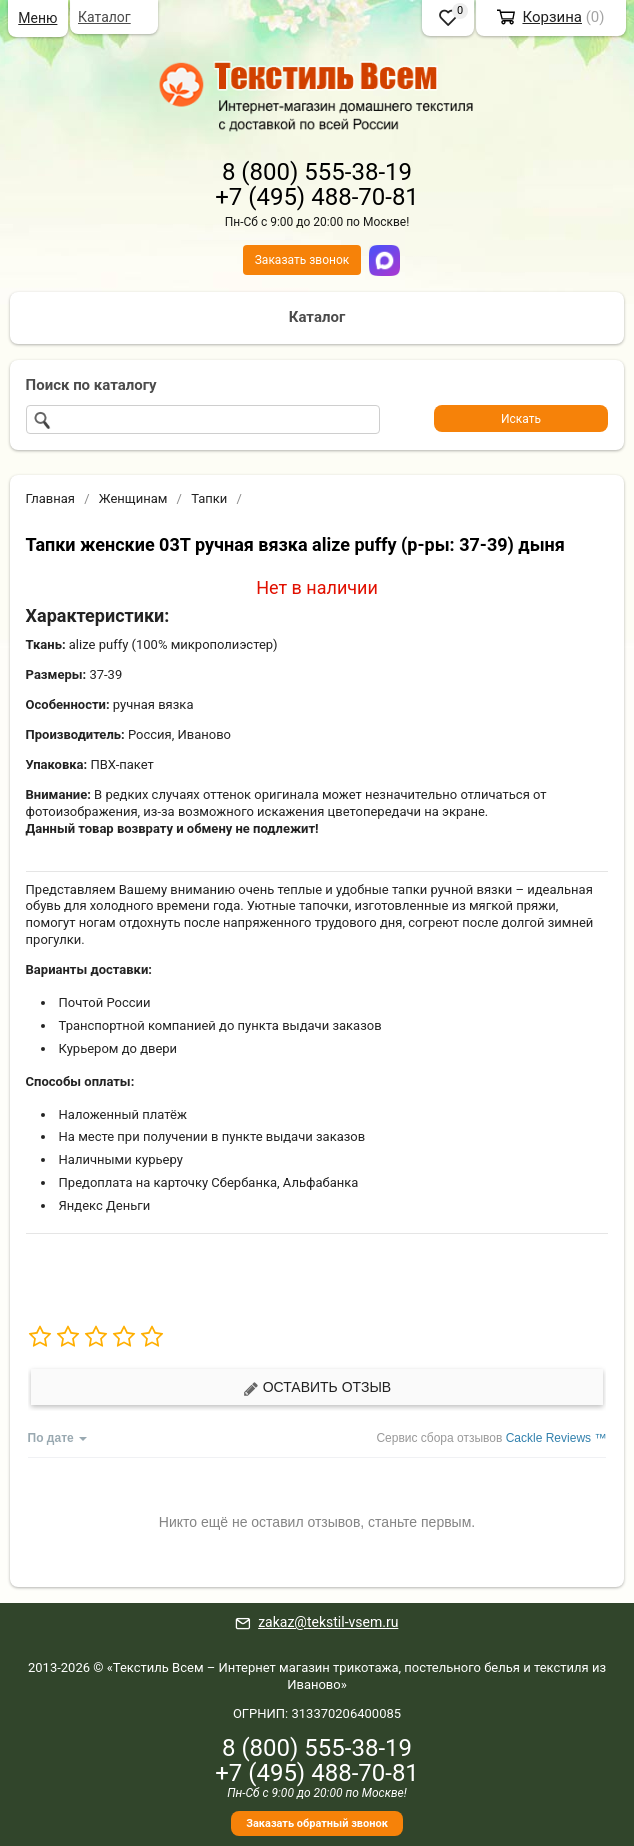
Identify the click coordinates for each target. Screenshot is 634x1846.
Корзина (552, 17)
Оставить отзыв (317, 1387)
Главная (50, 498)
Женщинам (133, 498)
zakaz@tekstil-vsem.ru (328, 1622)
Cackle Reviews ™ (556, 1438)
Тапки (209, 498)
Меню (37, 18)
